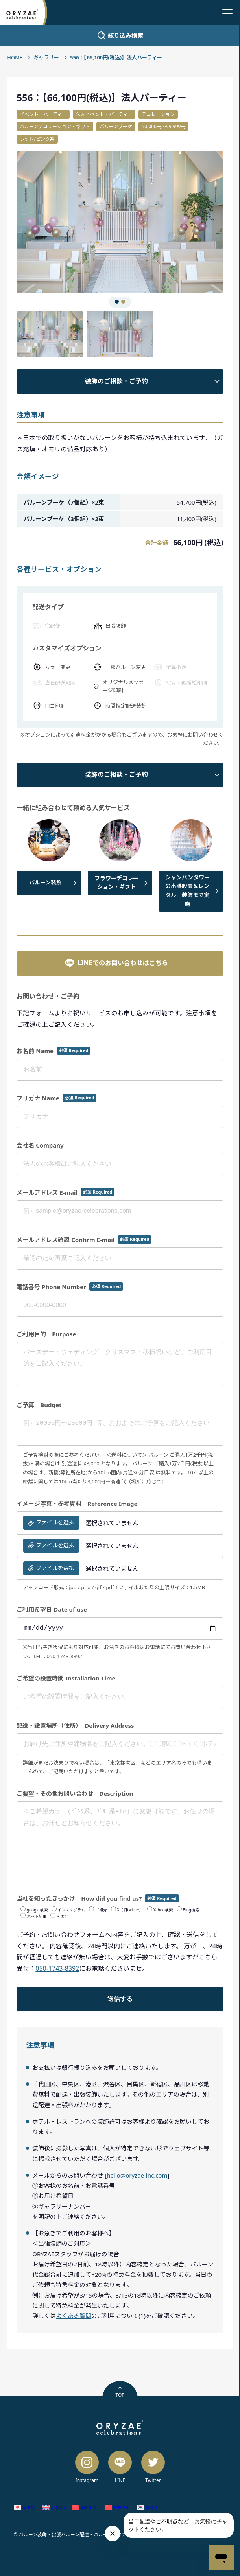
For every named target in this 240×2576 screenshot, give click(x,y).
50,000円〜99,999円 (163, 126)
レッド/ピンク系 (37, 139)
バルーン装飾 (45, 882)
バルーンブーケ (116, 126)
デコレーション (158, 114)
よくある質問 (73, 2316)
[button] (68, 222)
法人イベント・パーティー (104, 114)
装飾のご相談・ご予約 (116, 381)
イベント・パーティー (43, 114)
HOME (14, 57)
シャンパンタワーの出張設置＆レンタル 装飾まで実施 (187, 890)
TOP (119, 2392)
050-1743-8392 (57, 1968)
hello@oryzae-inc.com (137, 2175)
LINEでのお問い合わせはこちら (116, 962)
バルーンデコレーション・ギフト (55, 126)
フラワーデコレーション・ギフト (116, 882)
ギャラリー (46, 57)
